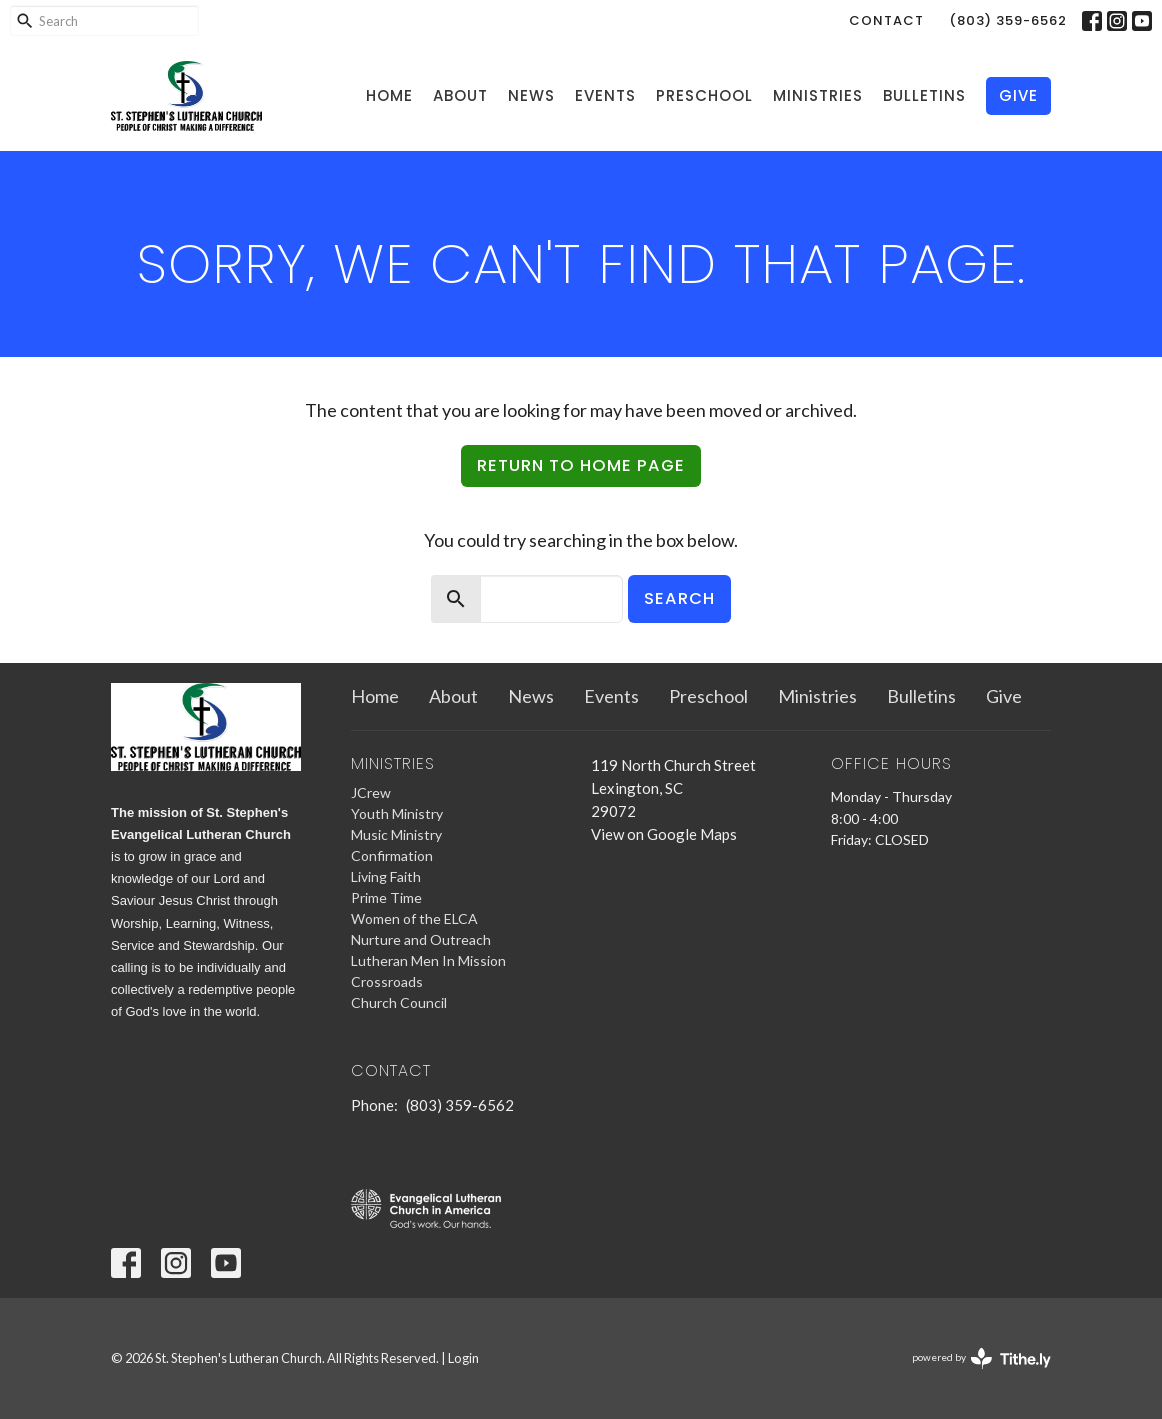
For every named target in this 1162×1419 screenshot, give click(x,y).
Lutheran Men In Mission (428, 960)
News (531, 95)
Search (679, 598)
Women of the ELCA (414, 918)
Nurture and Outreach (421, 939)
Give (1018, 95)
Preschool (704, 95)
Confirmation (392, 855)
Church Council (399, 1002)
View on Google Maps (664, 834)
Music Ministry (396, 834)
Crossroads (387, 981)
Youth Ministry (397, 813)
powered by (981, 1358)
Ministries (818, 95)
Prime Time (386, 897)
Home (389, 95)
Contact (886, 20)
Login (463, 1358)
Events (605, 95)
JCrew (371, 792)
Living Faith (386, 876)
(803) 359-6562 (1008, 20)
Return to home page (581, 465)
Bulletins (924, 95)
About (460, 95)
